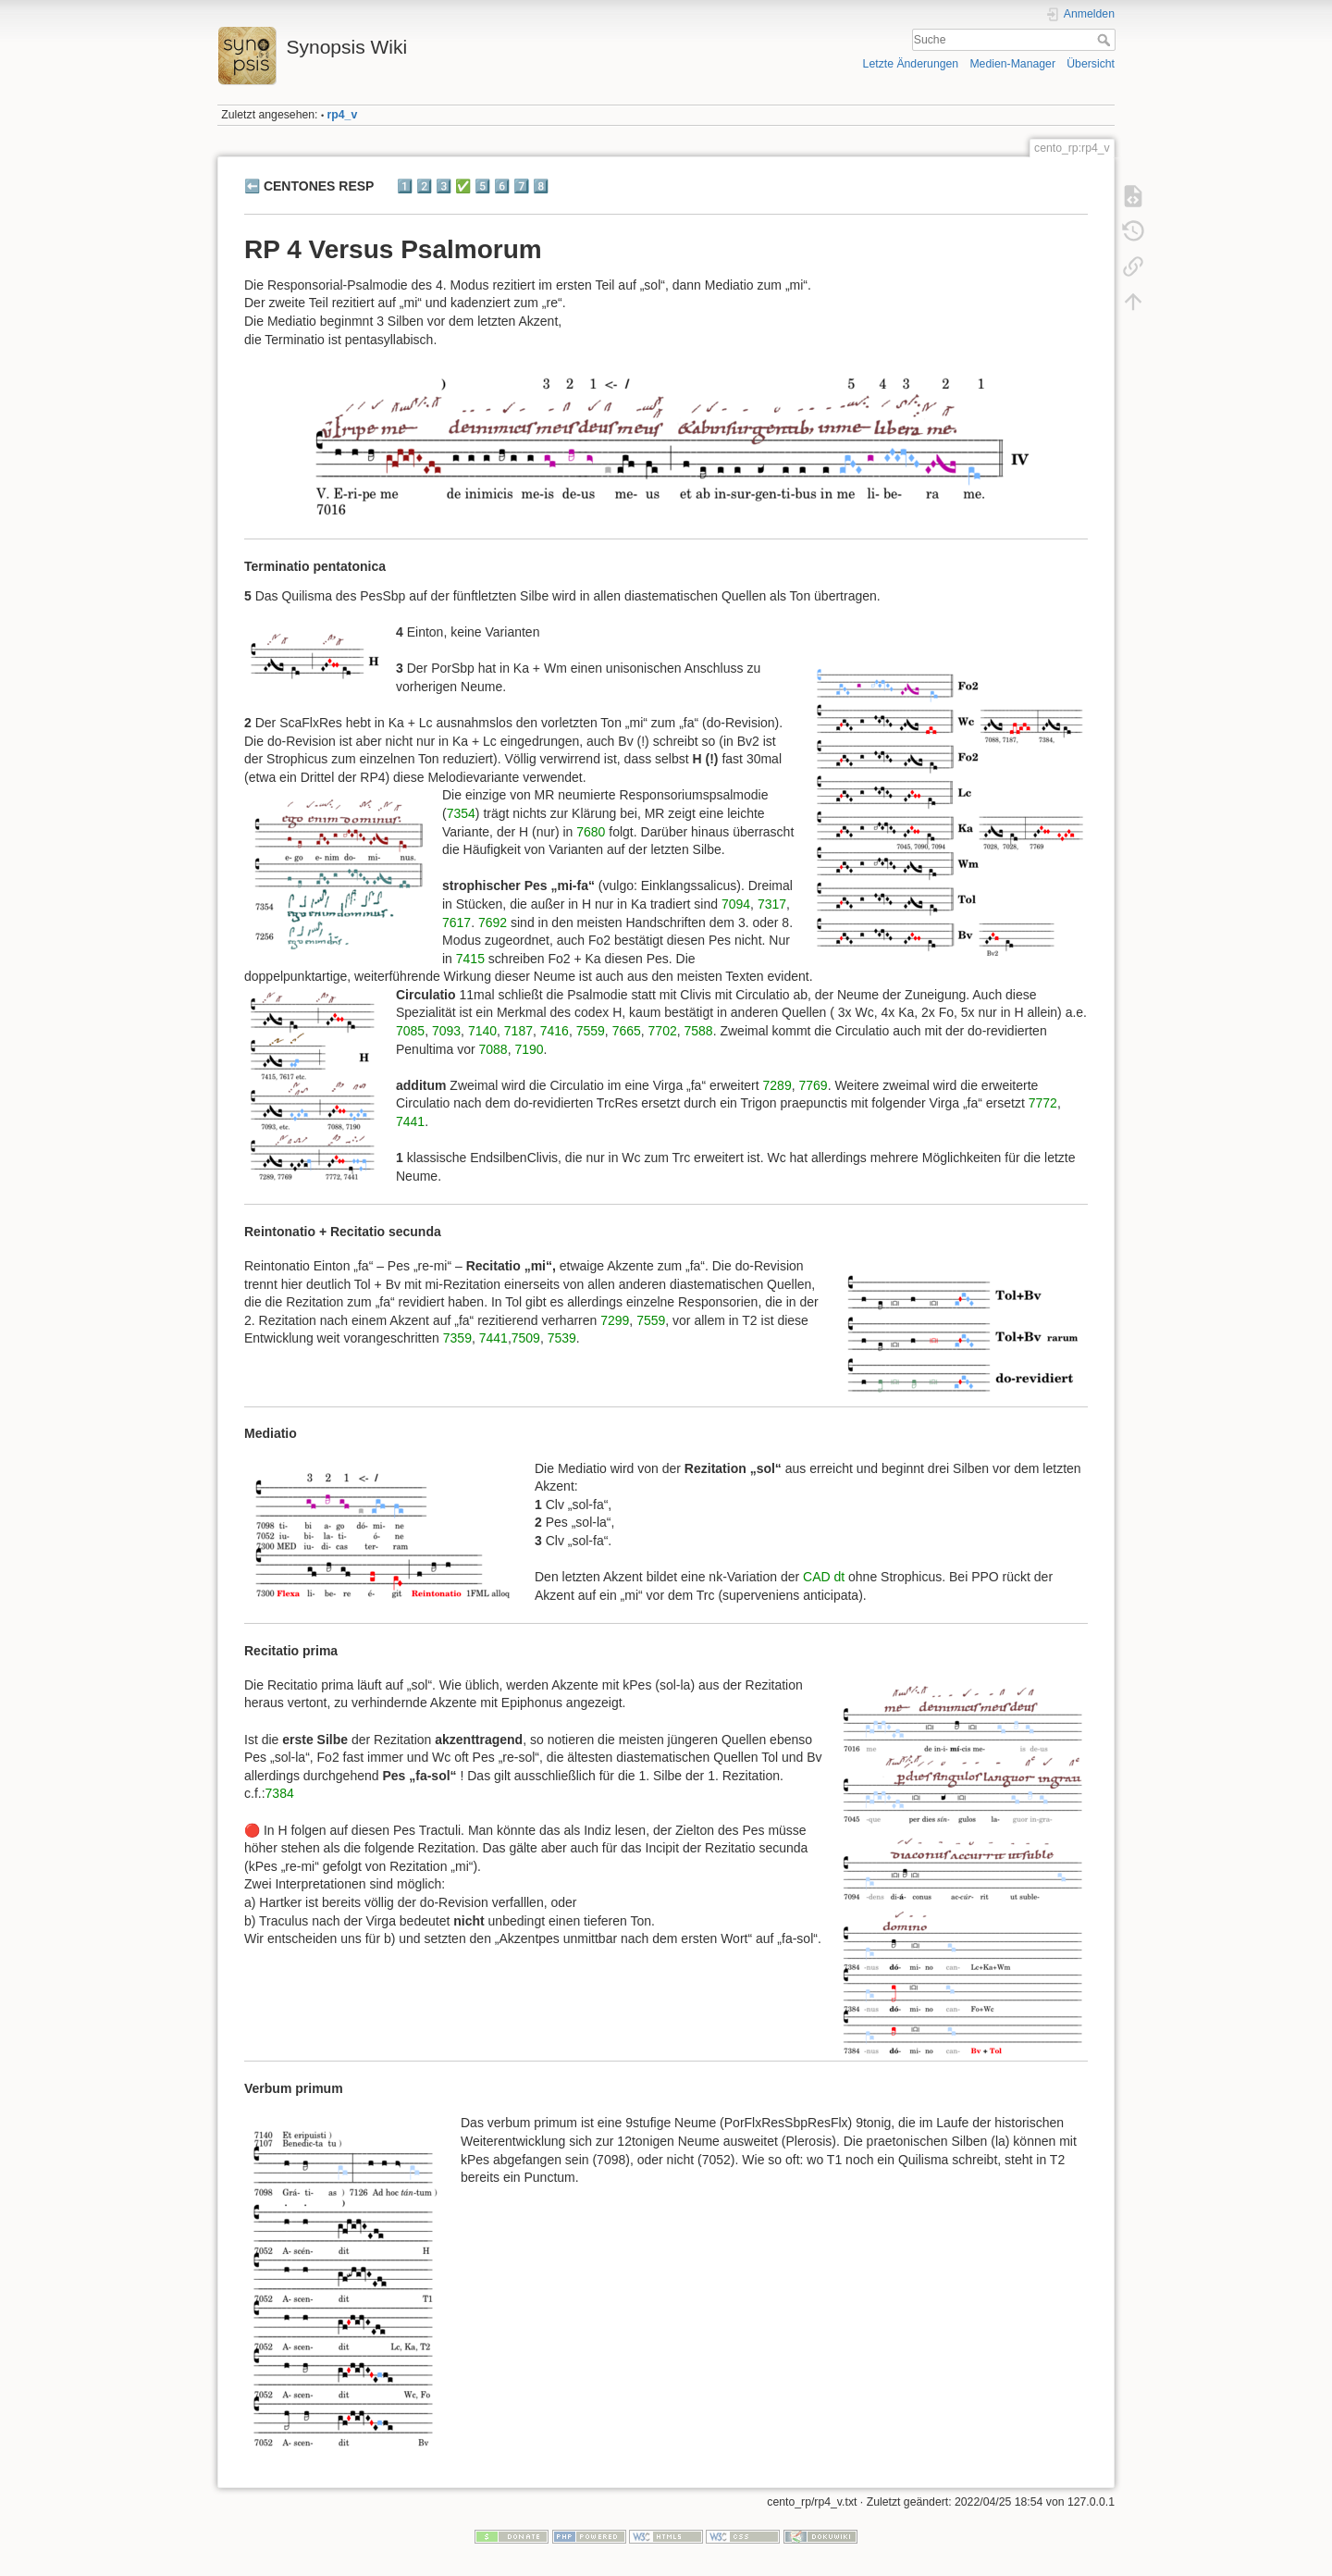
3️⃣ (443, 186)
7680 (590, 831)
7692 (492, 922)
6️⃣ (502, 186)
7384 (279, 1793)
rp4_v (342, 114)
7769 (812, 1085)
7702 (662, 1030)
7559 (590, 1030)
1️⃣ (405, 186)
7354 (461, 813)
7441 (410, 1121)
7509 (526, 1338)
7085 (410, 1030)
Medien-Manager (1012, 63)
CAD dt (824, 1576)
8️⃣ (541, 186)
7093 (446, 1030)
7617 (456, 922)
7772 (1043, 1103)
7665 (626, 1030)
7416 (554, 1030)
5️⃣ (482, 186)
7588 (698, 1030)
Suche (1106, 39)
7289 (777, 1085)
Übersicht (1091, 63)
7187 (518, 1030)
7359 (457, 1338)
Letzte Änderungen (911, 63)
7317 (772, 904)
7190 (528, 1049)
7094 (736, 904)
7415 (470, 958)
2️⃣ (424, 186)
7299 (614, 1320)
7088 (492, 1049)
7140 (482, 1030)
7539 (562, 1338)
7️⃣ (521, 186)
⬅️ (252, 186)
